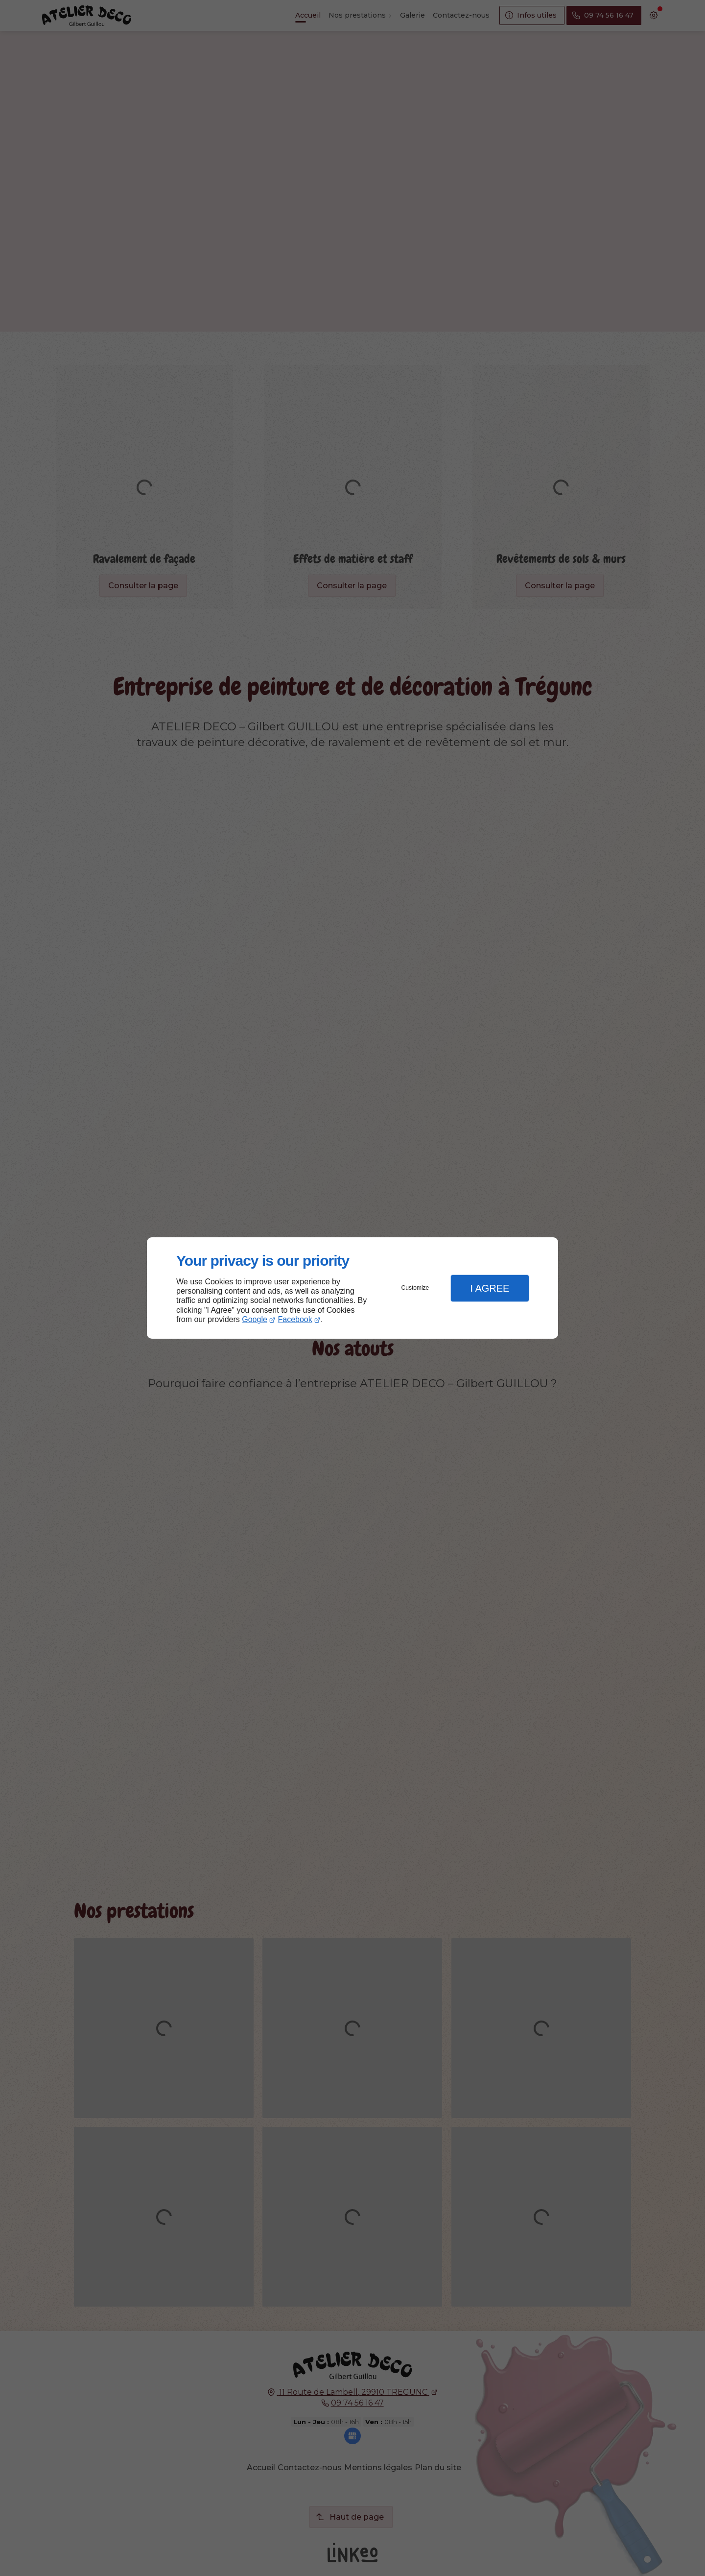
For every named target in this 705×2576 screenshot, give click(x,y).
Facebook (295, 1319)
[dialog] (352, 1288)
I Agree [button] (489, 1288)
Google (254, 1319)
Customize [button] (415, 1287)
